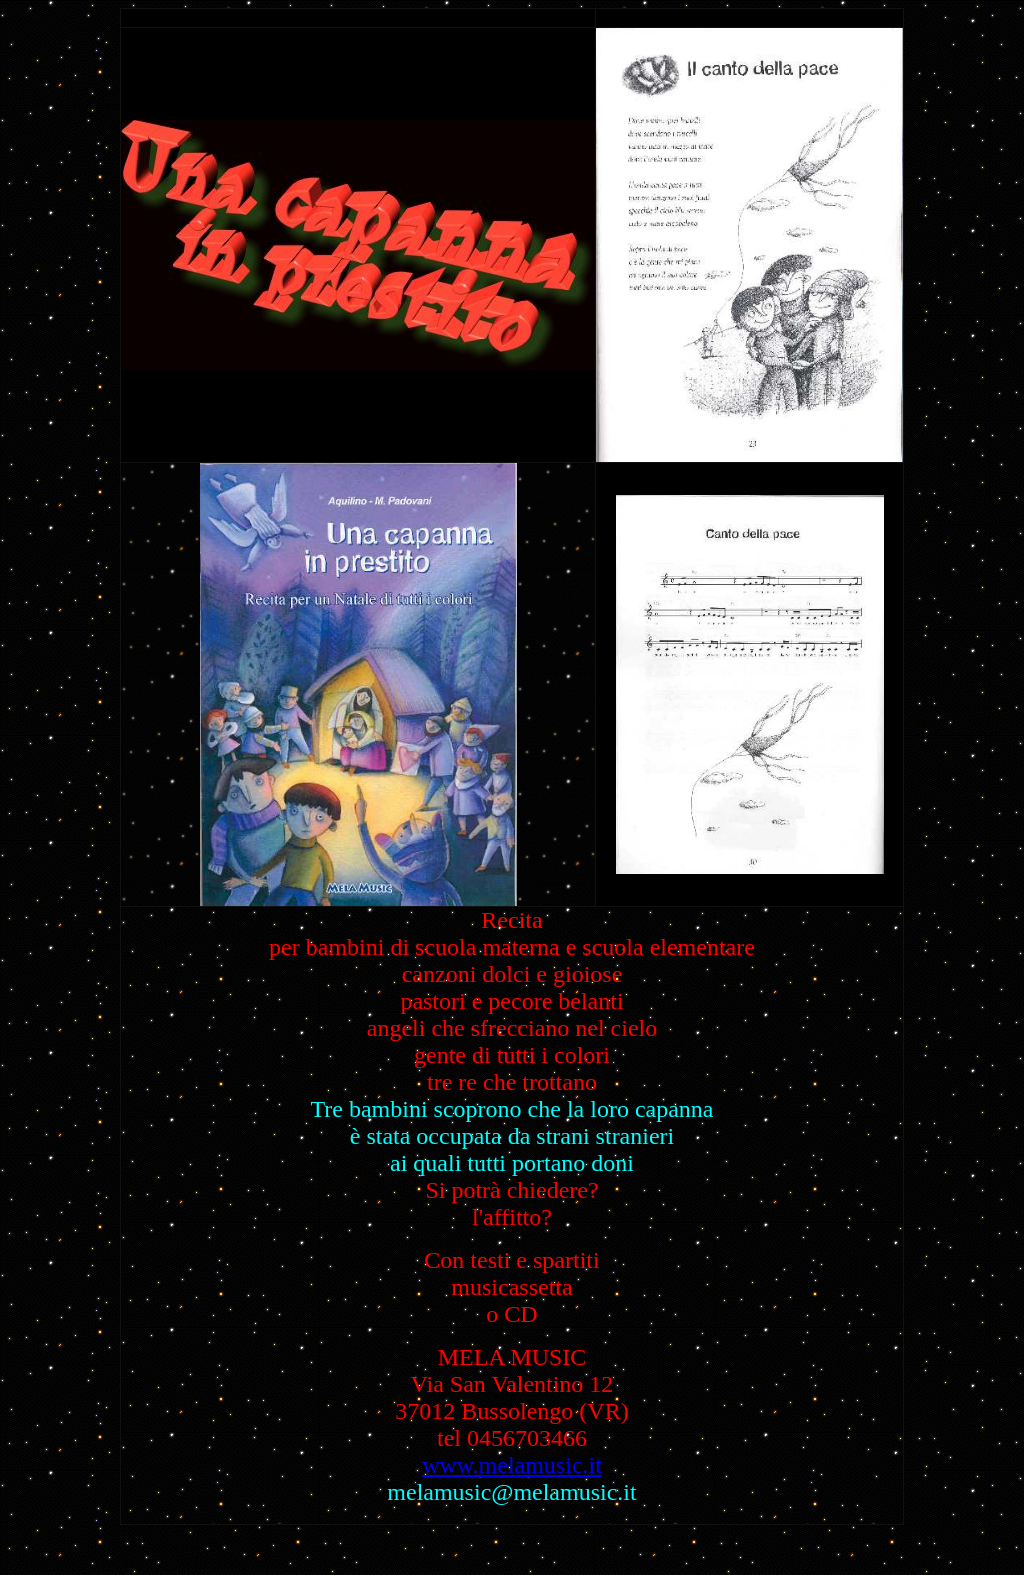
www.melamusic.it (512, 1465)
